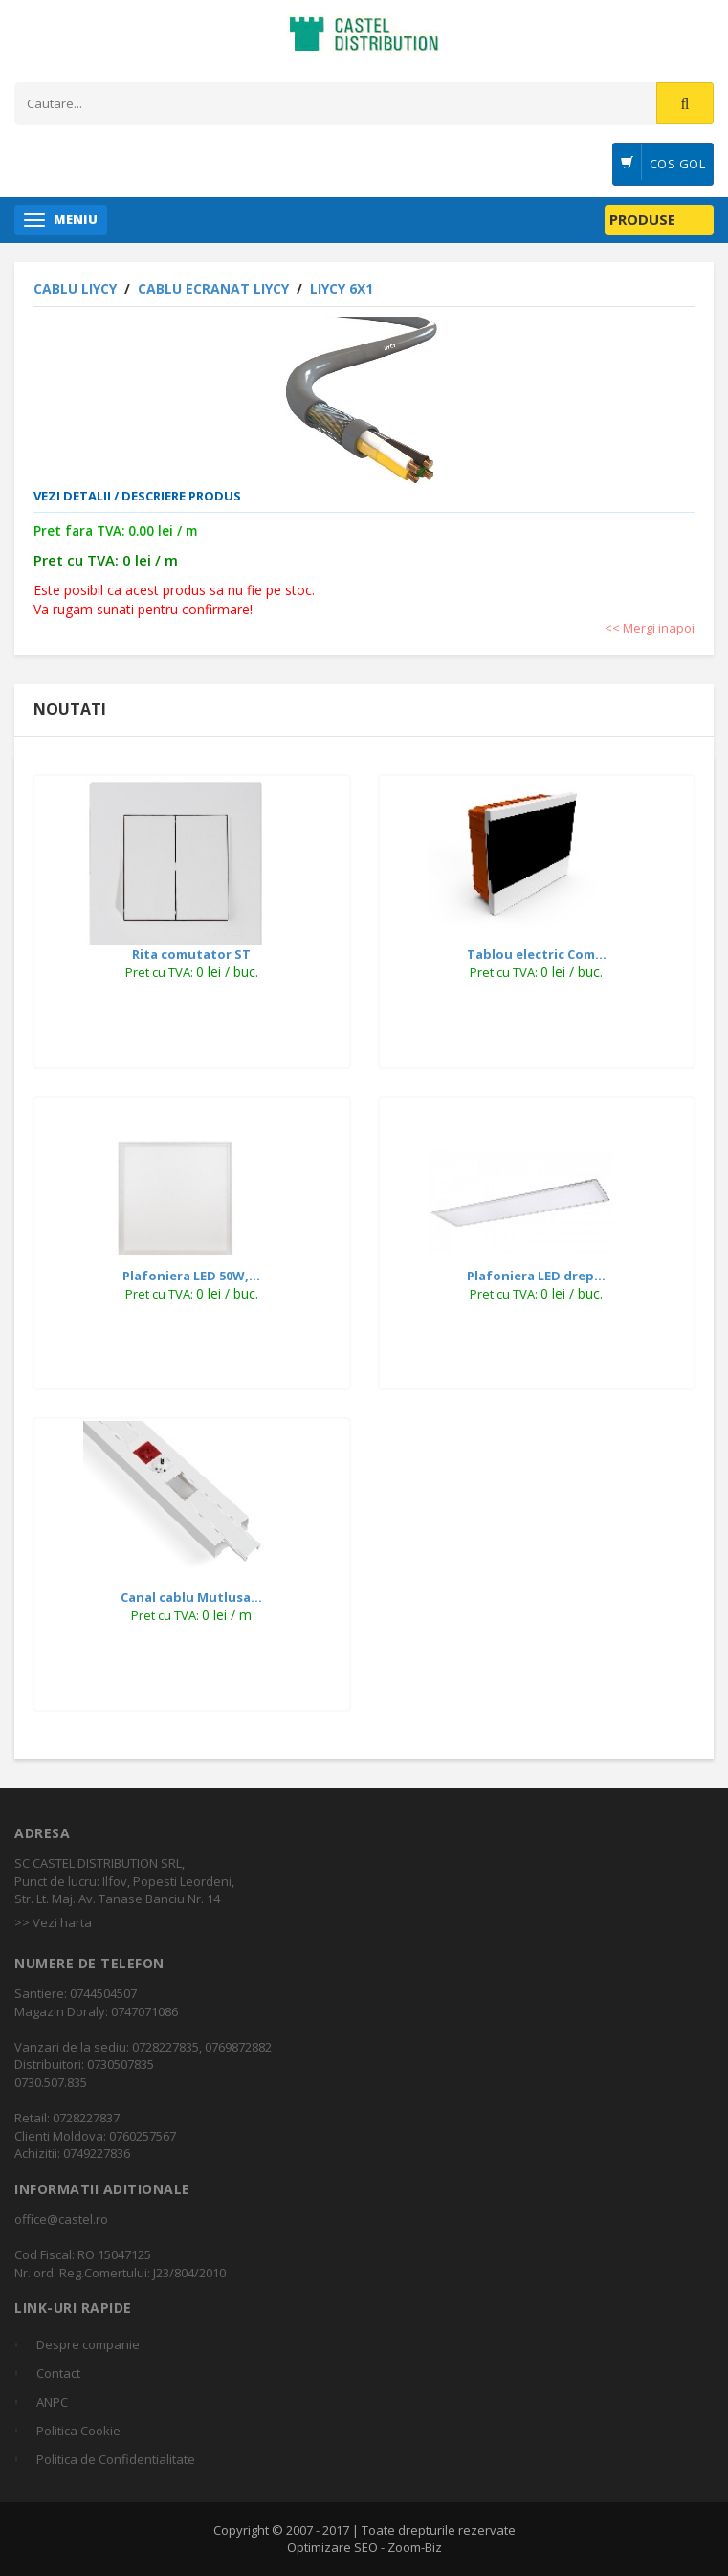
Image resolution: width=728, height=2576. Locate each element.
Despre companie (88, 2344)
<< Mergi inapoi (650, 627)
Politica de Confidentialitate (115, 2459)
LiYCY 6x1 (341, 288)
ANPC (52, 2401)
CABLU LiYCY (77, 288)
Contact (58, 2373)
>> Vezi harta (53, 1922)
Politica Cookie (78, 2430)
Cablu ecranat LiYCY (215, 288)
